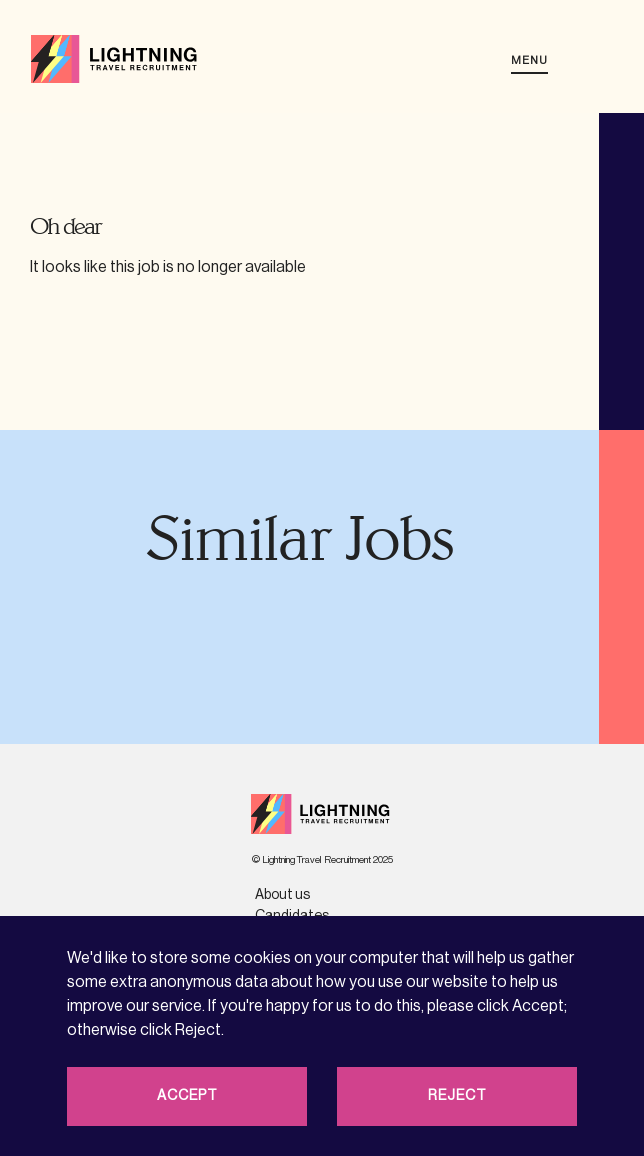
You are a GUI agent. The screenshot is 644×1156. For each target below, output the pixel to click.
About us (282, 895)
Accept (187, 1096)
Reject (457, 1096)
